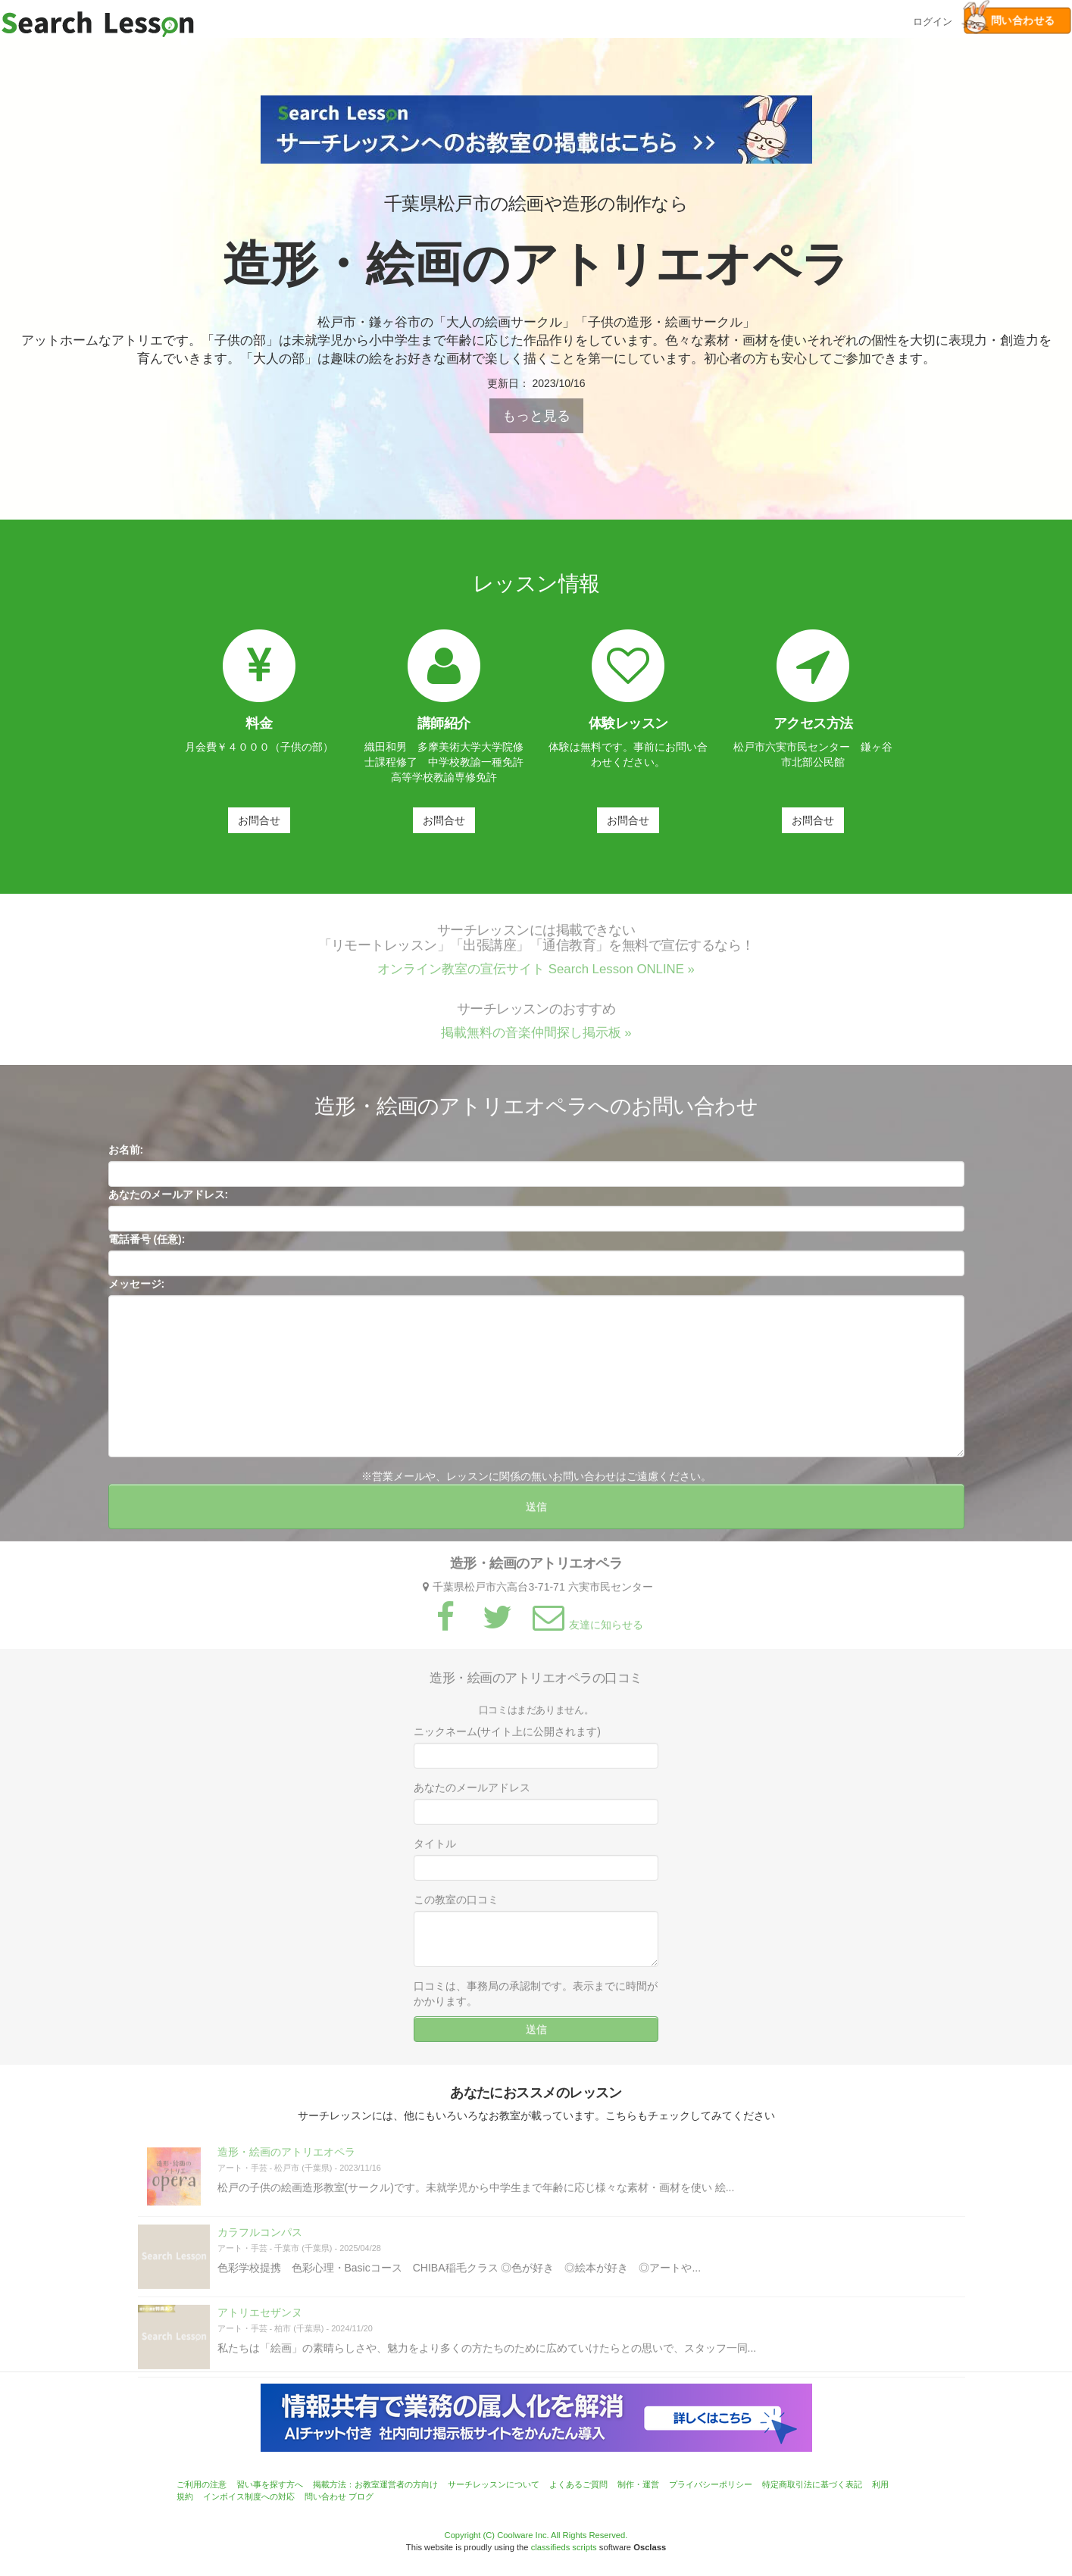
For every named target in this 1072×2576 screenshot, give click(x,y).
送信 (536, 1516)
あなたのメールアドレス (472, 1797)
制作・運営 (638, 2484)
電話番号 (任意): (147, 1248)
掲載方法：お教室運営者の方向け (375, 2484)
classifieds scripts (564, 2547)
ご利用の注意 (202, 2484)
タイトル (435, 1853)
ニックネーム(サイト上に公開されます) (507, 1741)
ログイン (932, 20)
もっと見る (536, 415)
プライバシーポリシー (710, 2484)
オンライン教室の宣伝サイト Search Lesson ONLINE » (536, 978)
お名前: (126, 1159)
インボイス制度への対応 (249, 2496)
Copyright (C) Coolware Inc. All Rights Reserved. (536, 2535)
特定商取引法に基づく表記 (812, 2484)
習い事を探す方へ (269, 2484)
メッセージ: (136, 1293)
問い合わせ (325, 2496)
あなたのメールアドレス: (168, 1203)
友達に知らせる (585, 1633)
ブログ (360, 2496)
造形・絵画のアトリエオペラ (286, 2161)
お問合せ (259, 820)
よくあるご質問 (578, 2484)
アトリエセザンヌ (259, 2321)
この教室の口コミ (456, 1909)
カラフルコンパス (259, 2241)
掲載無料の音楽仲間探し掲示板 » (536, 1042)
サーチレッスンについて (493, 2484)
